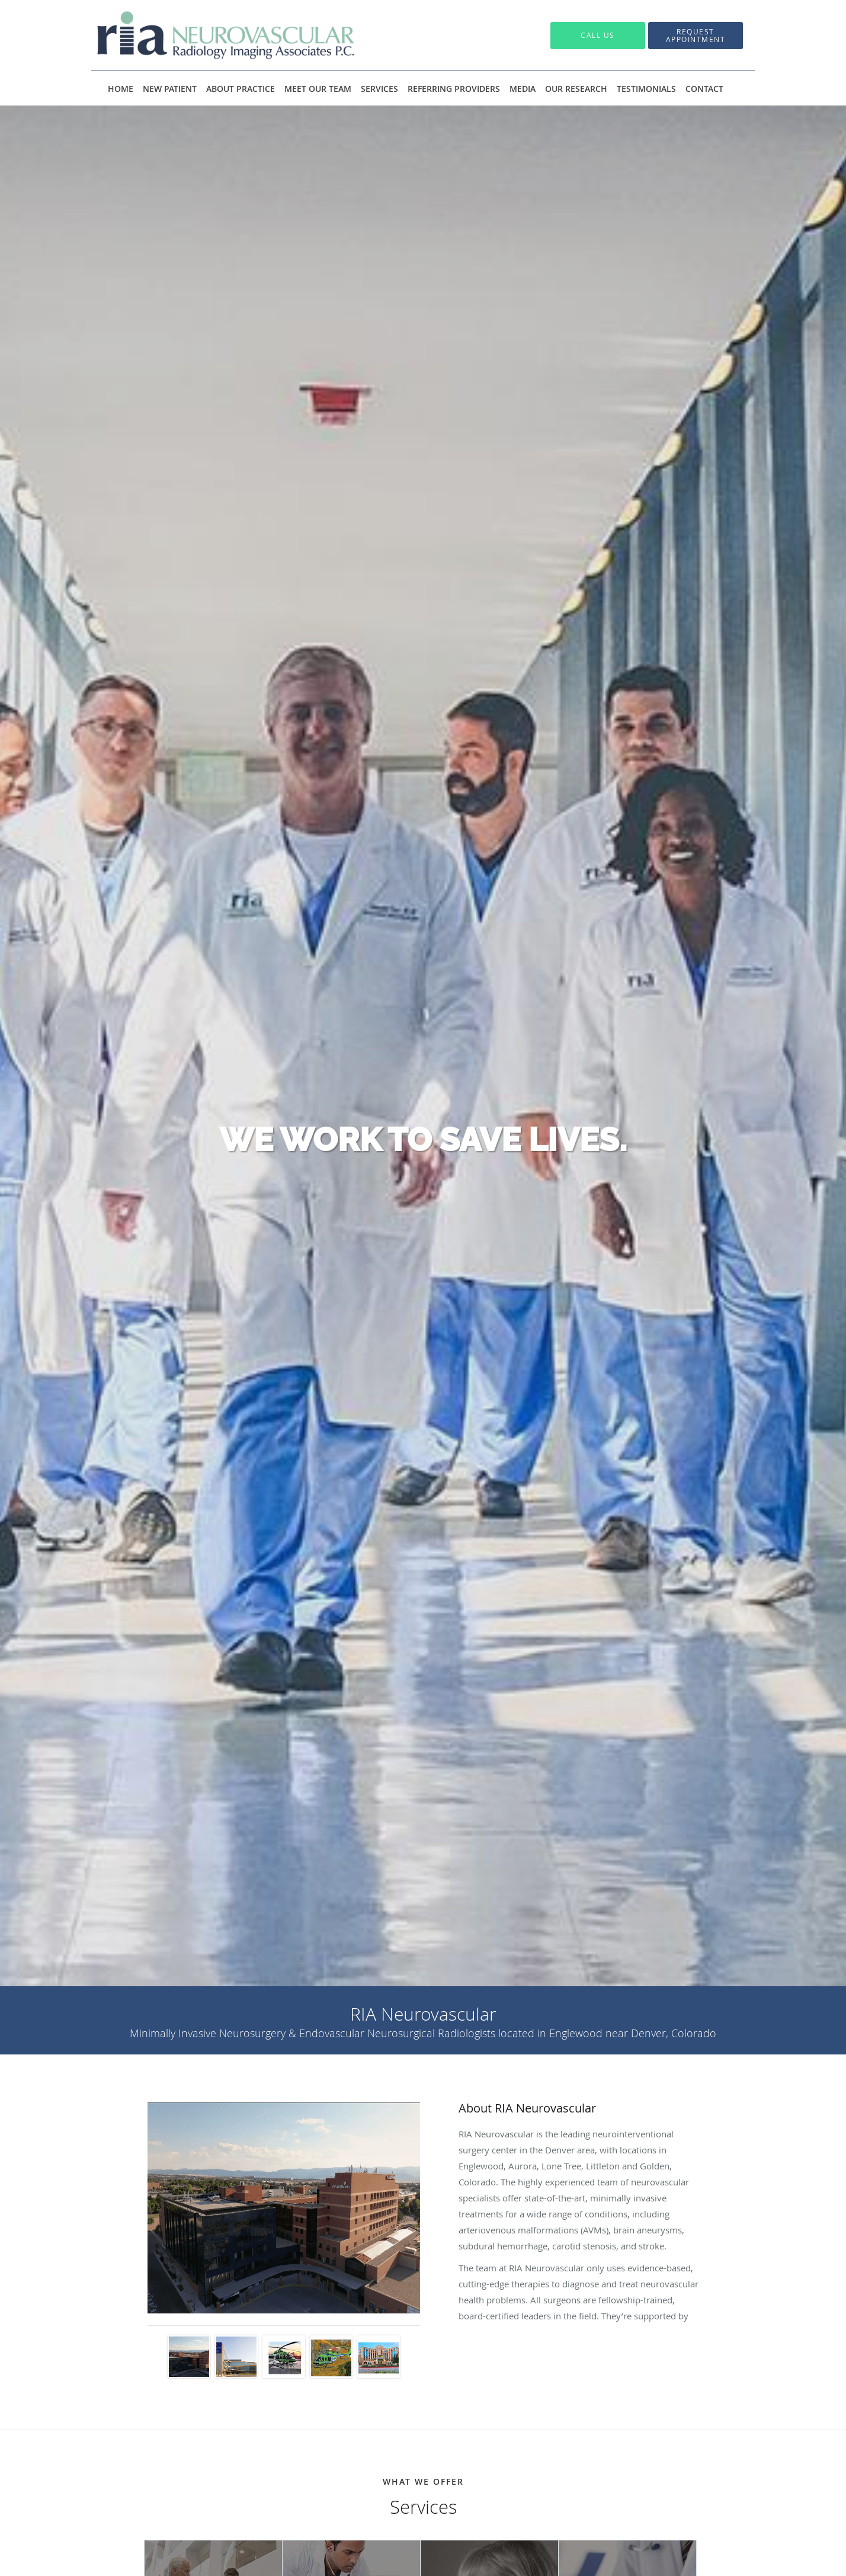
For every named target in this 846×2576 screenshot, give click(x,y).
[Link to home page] (208, 35)
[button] (695, 35)
